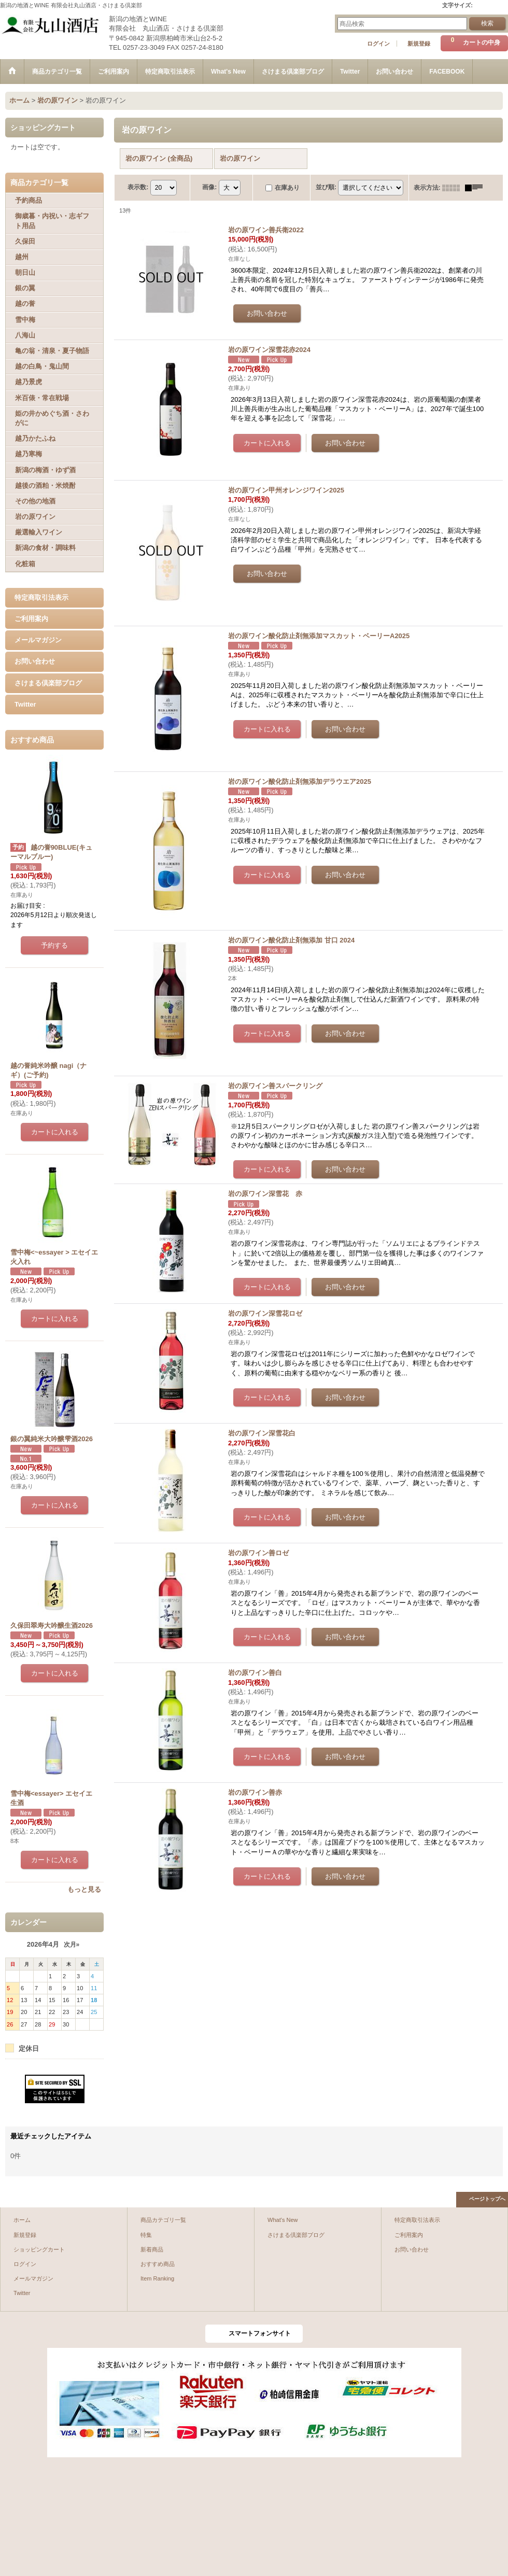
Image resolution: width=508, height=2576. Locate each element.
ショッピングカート (39, 2249)
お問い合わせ (35, 661)
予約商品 (28, 200)
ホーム (22, 2220)
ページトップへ (487, 2199)
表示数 (138, 187)
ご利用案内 (31, 619)
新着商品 (151, 2249)
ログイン (378, 43)
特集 (146, 2235)
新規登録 (418, 43)
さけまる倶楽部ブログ (48, 683)
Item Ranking (157, 2278)
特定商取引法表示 (41, 597)
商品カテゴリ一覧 (163, 2220)
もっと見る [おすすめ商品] (84, 1889)
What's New (282, 2220)
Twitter (25, 704)
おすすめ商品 (157, 2264)
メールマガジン (38, 640)
